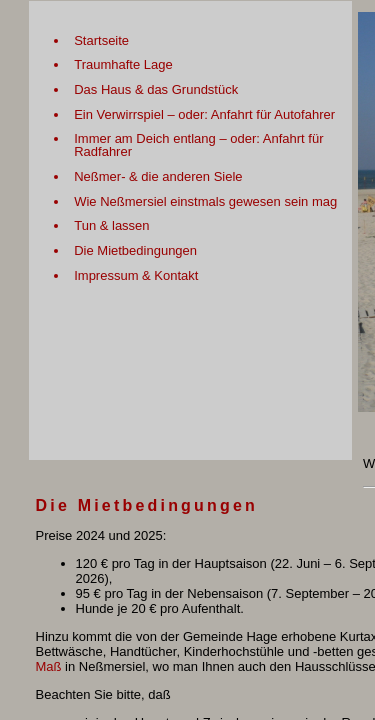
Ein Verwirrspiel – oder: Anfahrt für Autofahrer (204, 114)
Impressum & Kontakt (136, 275)
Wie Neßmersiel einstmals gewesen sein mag (205, 201)
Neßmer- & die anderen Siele (158, 176)
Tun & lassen (111, 225)
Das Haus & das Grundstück (156, 89)
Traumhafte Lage (123, 64)
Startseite (101, 40)
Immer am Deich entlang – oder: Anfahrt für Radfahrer (198, 145)
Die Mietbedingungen (135, 250)
